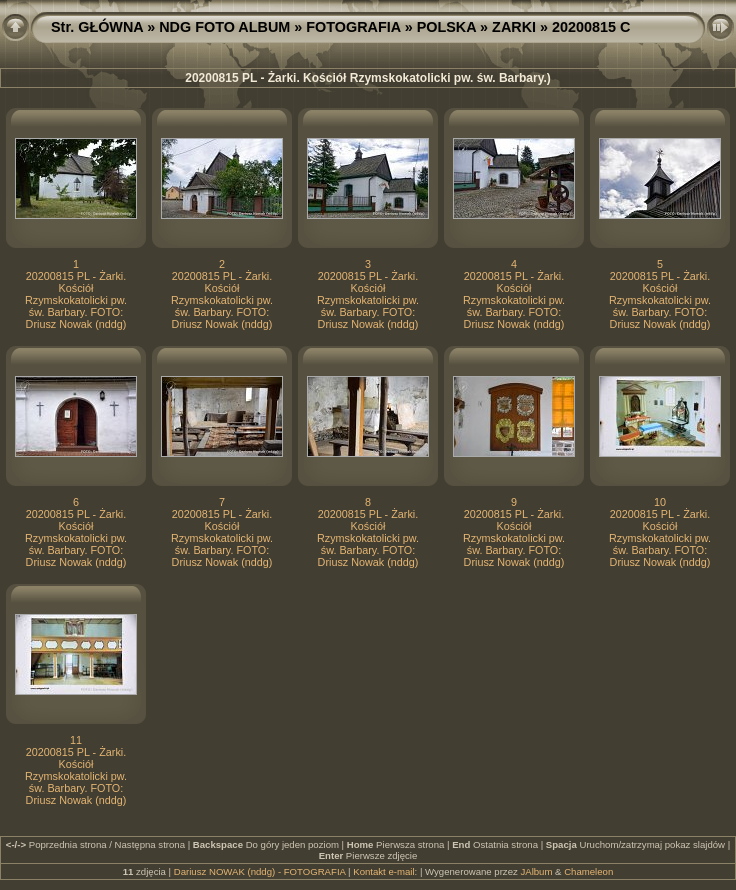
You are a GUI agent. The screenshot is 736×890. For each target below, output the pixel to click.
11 (76, 740)
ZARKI (514, 27)
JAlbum (536, 871)
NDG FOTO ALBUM (224, 27)
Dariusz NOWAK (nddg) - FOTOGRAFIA (260, 871)
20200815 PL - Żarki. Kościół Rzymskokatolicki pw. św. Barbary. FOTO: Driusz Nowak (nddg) (76, 300)
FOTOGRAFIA (353, 27)
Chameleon (588, 871)
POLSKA (446, 27)
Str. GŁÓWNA (97, 27)
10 (660, 502)
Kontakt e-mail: (385, 871)
